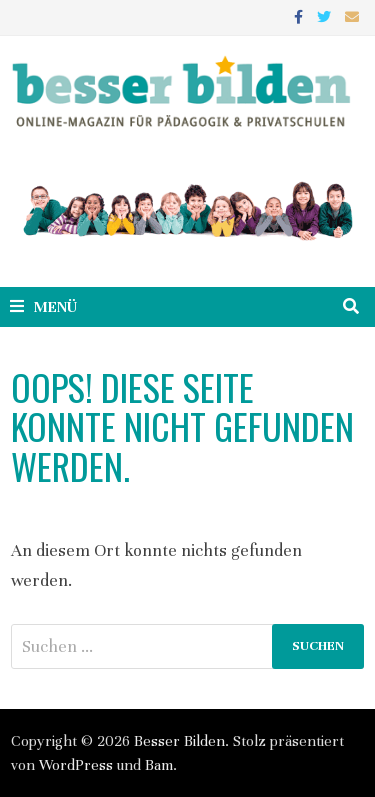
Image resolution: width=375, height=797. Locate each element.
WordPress (76, 765)
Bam (159, 765)
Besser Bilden (179, 741)
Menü (43, 307)
